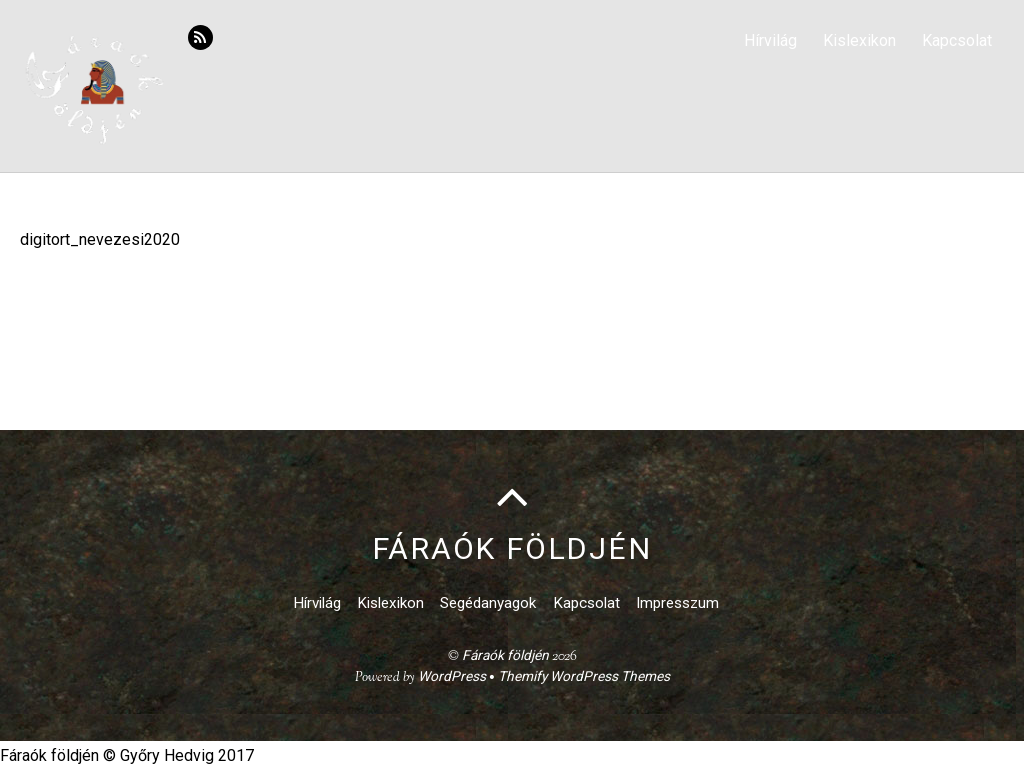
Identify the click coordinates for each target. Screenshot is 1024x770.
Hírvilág (770, 40)
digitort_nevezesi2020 (100, 239)
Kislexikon (859, 40)
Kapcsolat (957, 40)
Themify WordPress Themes (584, 676)
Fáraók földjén (505, 655)
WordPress (452, 676)
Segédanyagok (488, 603)
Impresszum (677, 603)
